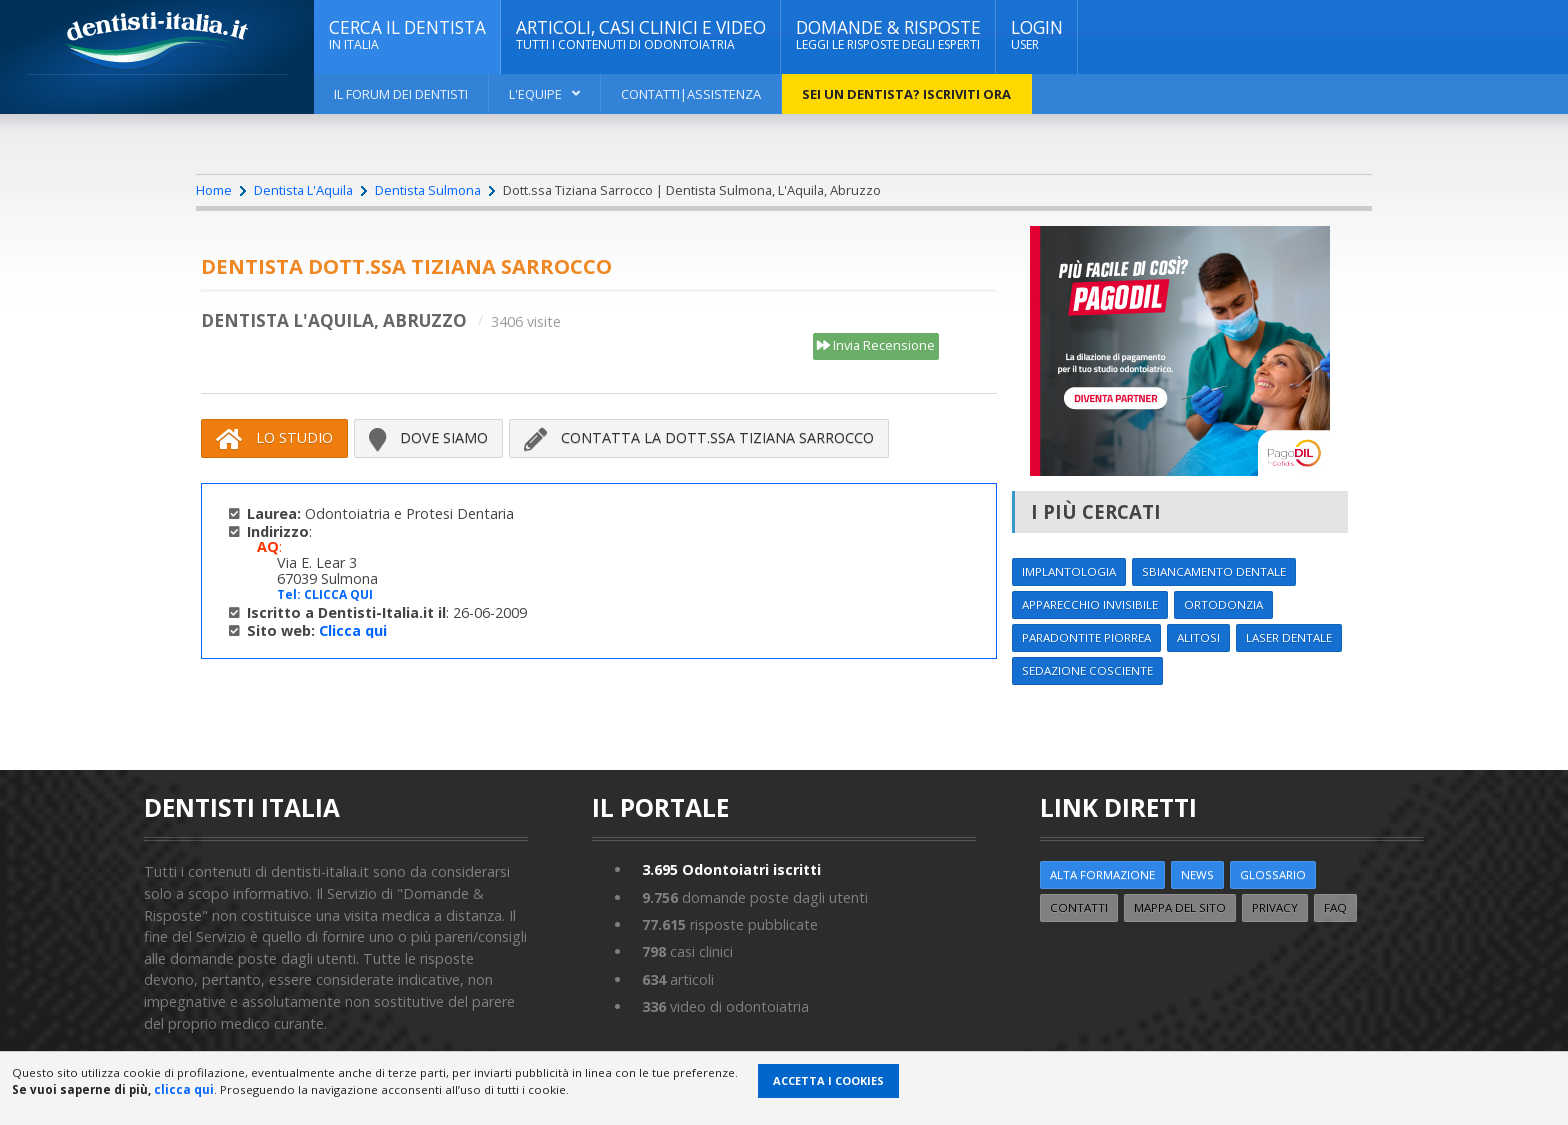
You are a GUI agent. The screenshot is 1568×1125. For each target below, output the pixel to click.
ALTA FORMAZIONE (1102, 874)
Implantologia (1069, 571)
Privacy (1275, 907)
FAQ (1335, 907)
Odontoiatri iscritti (731, 869)
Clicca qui (353, 630)
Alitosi (1198, 637)
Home (214, 190)
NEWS (1197, 874)
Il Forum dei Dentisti (401, 94)
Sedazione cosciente (1087, 670)
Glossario (1273, 874)
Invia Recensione (876, 346)
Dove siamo (428, 438)
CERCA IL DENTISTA (407, 35)
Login (1037, 35)
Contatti (1079, 907)
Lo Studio (274, 438)
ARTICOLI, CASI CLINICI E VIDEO (641, 35)
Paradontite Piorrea (1086, 637)
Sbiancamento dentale (1214, 571)
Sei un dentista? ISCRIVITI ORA (906, 94)
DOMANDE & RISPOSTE (888, 35)
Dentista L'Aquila (303, 190)
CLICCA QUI (338, 594)
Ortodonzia (1223, 604)
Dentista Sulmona (428, 190)
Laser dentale (1289, 637)
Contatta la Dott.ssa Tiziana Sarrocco (699, 438)
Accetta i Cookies (828, 1080)
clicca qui (184, 1089)
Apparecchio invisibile (1090, 604)
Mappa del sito (1180, 907)
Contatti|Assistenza (691, 94)
